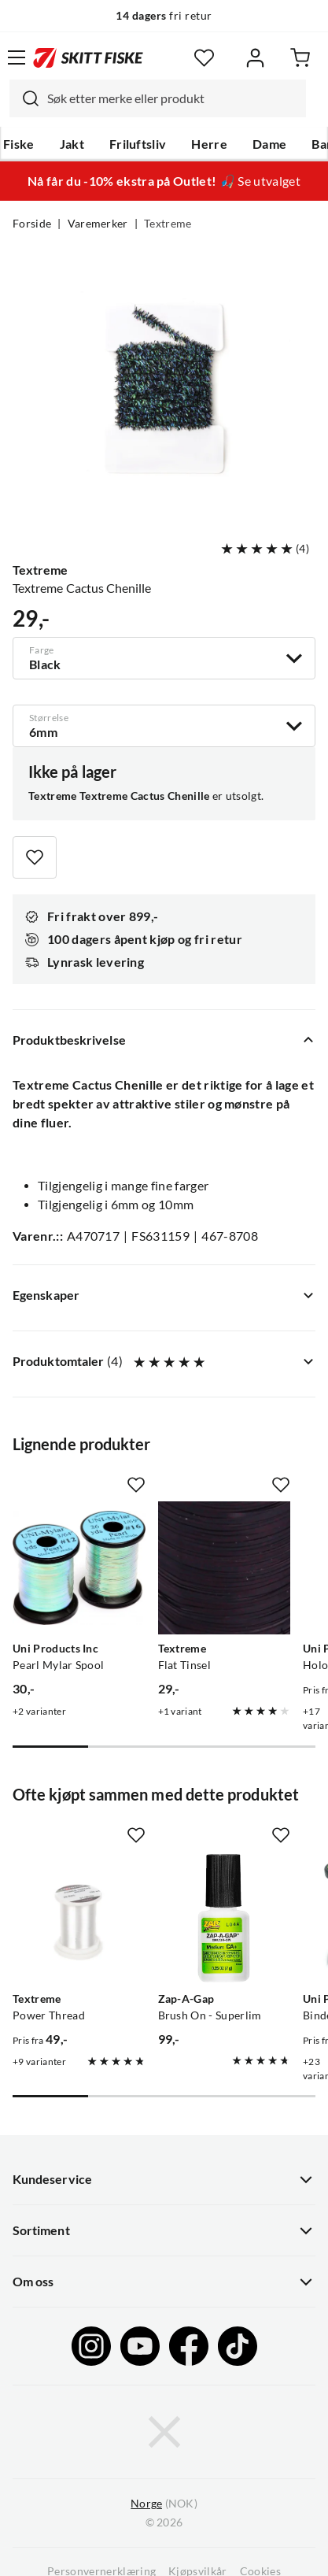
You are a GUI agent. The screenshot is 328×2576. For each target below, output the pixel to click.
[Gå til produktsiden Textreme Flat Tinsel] (224, 1567)
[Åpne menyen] (16, 57)
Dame (269, 144)
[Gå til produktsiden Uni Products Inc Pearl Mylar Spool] (79, 1567)
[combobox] (157, 98)
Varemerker (98, 223)
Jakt (72, 144)
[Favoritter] (204, 57)
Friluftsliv (138, 144)
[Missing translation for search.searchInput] (24, 98)
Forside (32, 223)
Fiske (19, 144)
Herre (209, 144)
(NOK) (164, 2504)
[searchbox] (172, 98)
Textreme (168, 223)
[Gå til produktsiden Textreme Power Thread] (79, 1918)
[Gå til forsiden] (88, 57)
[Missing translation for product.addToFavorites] (35, 857)
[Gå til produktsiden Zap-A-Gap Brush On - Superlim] (224, 1918)
